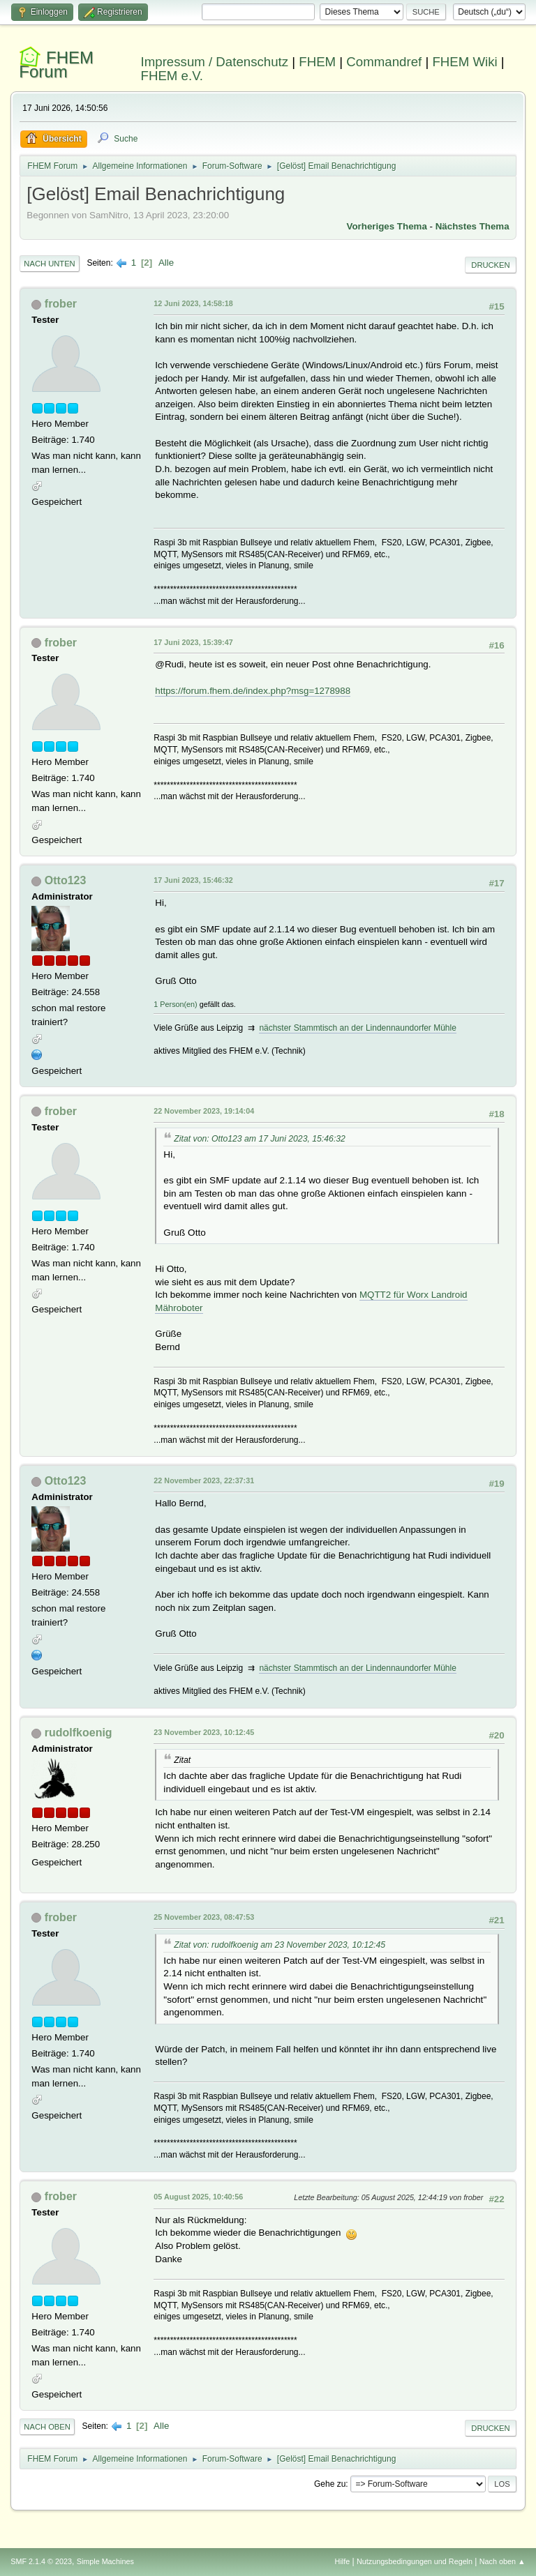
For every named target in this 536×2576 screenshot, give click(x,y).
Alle (166, 262)
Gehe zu (329, 2484)
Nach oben (47, 2427)
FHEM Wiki (464, 61)
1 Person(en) (175, 1004)
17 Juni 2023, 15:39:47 (193, 642)
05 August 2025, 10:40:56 (198, 2196)
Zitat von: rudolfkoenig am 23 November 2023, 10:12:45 (279, 1945)
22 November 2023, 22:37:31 (204, 1480)
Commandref (384, 61)
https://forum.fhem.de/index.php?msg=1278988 (252, 690)
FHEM (317, 61)
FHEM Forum (56, 64)
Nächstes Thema (472, 226)
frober (61, 304)
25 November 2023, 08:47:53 (204, 1917)
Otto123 (66, 880)
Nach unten (49, 263)
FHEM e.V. (172, 75)
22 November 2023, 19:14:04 (204, 1111)
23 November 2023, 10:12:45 (204, 1732)
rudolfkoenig (78, 1732)
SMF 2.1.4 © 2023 (41, 2561)
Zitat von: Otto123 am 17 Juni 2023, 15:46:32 (259, 1139)
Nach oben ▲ (502, 2561)
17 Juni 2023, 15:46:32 (193, 880)
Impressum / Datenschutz (215, 61)
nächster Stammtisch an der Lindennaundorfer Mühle (357, 1028)
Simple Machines (105, 2561)
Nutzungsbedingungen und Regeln (414, 2561)
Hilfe (342, 2561)
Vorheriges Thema (387, 226)
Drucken (490, 265)
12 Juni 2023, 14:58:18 (193, 303)
